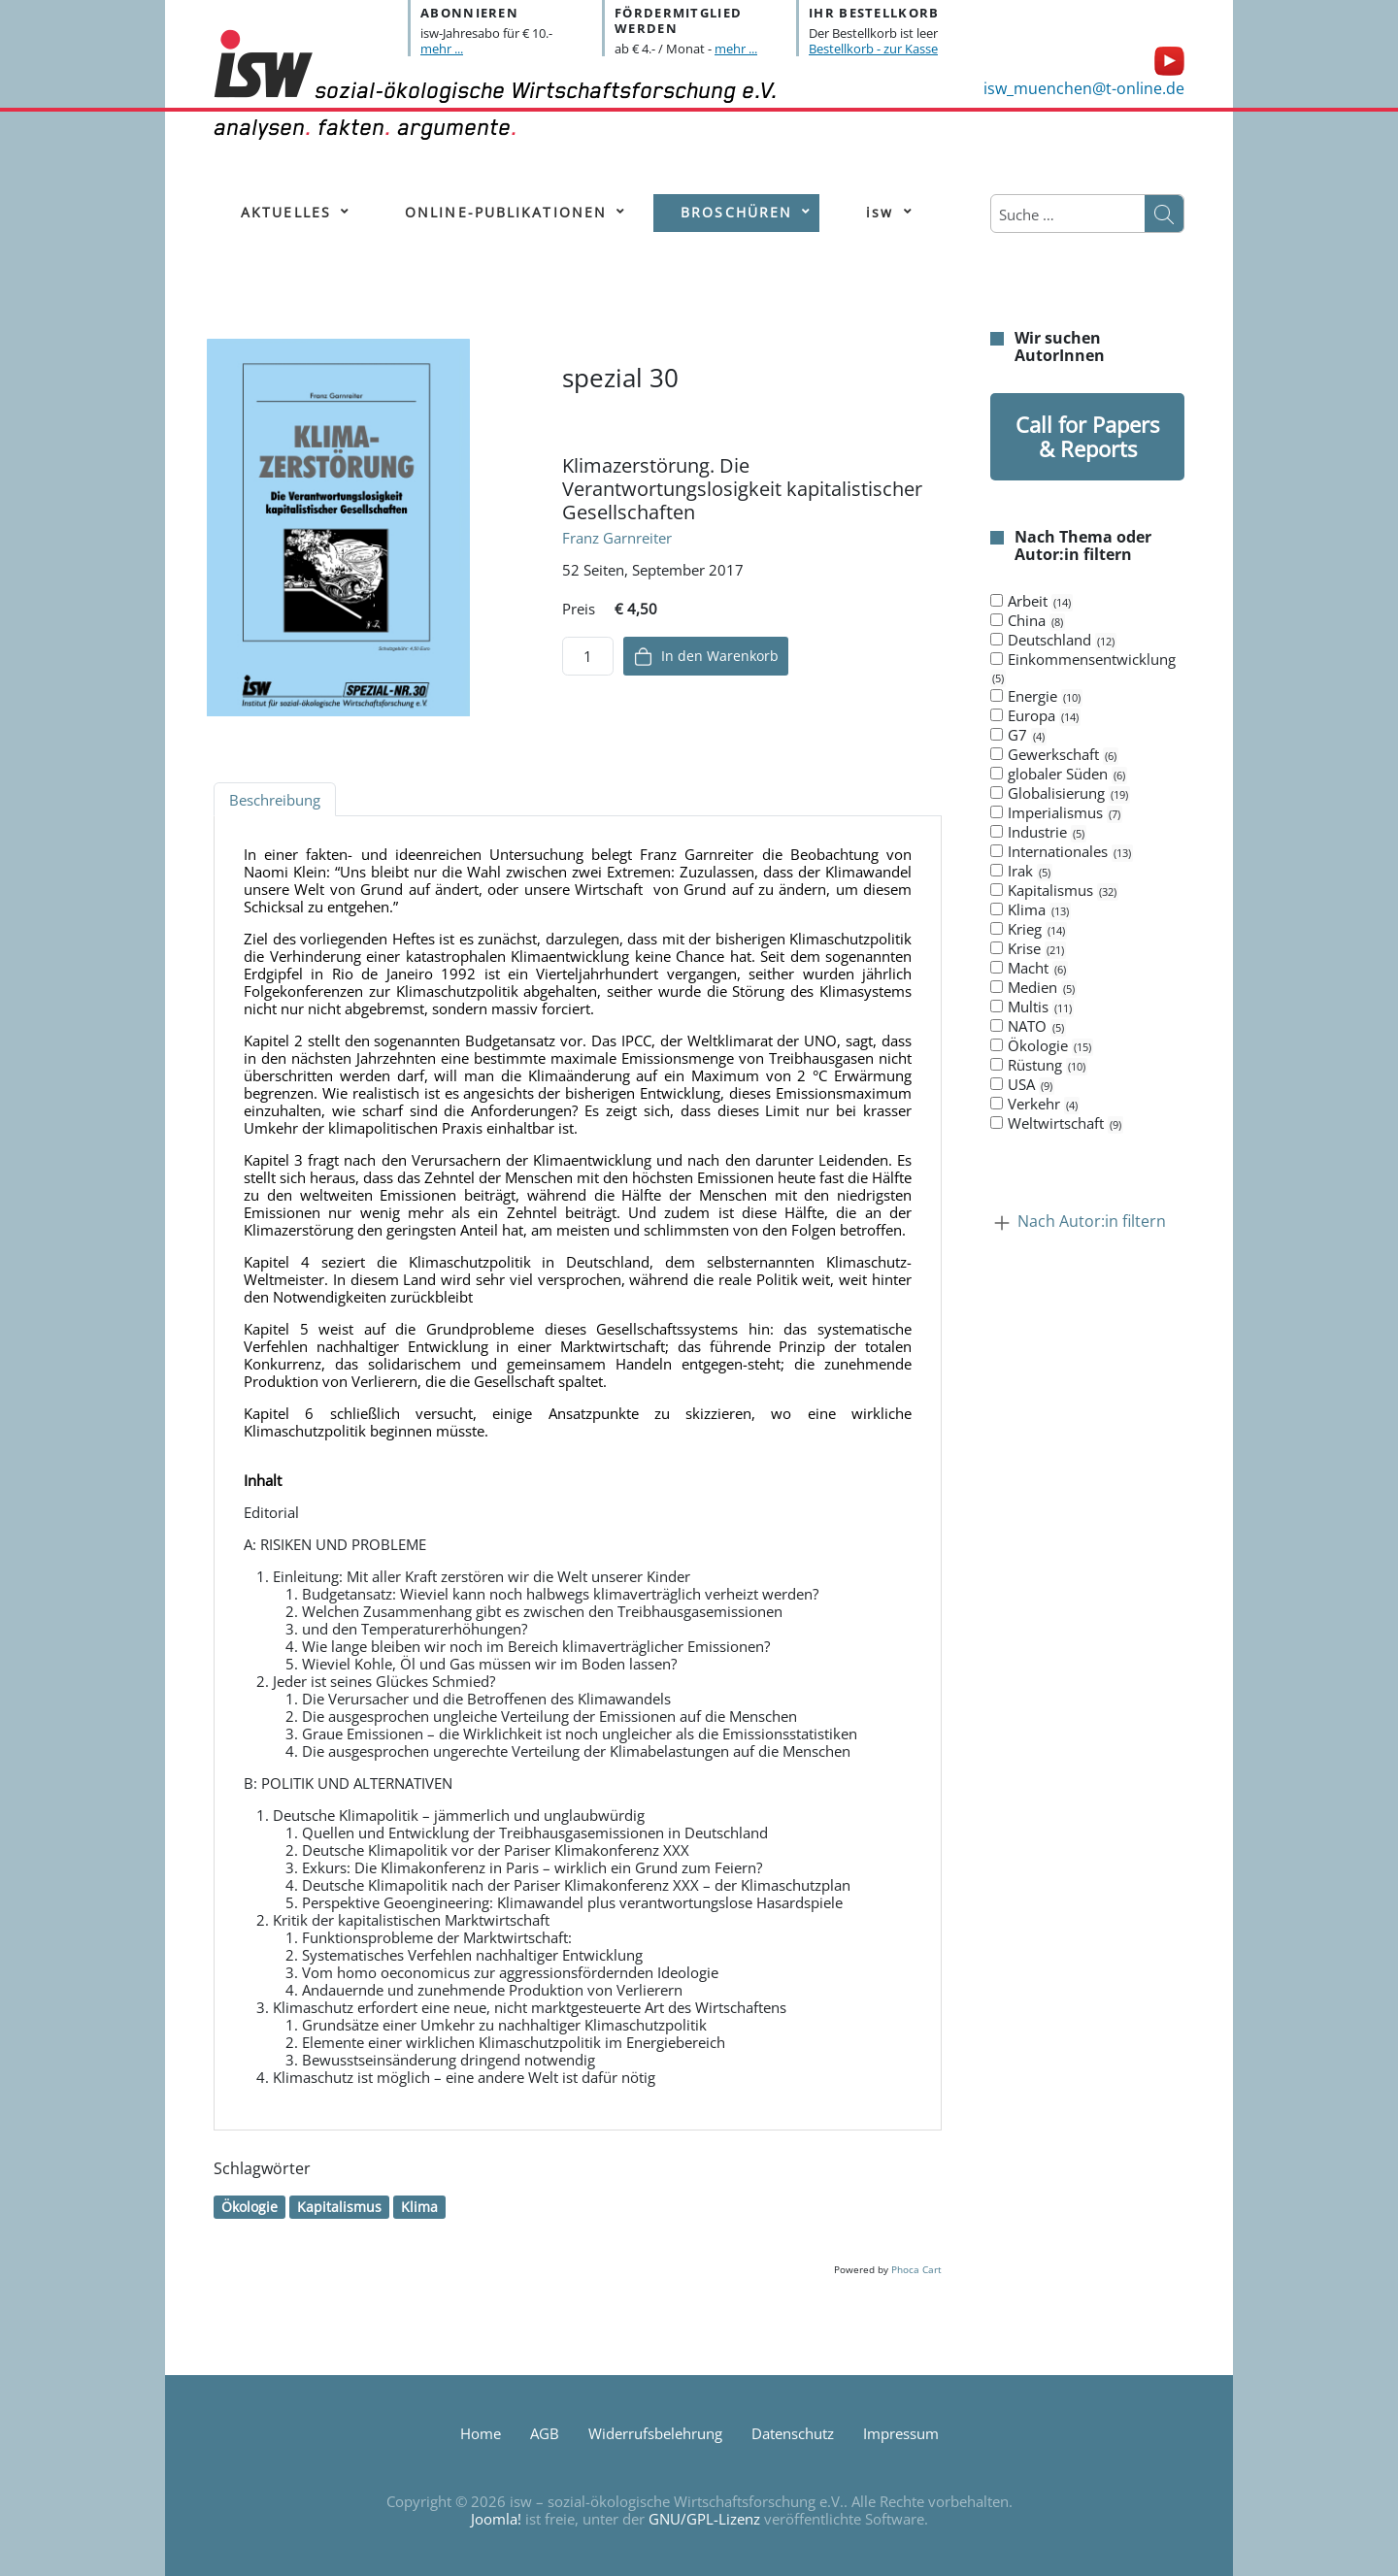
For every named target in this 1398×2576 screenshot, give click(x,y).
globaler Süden (1058, 774)
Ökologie (249, 2206)
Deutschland (1053, 640)
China (1027, 621)
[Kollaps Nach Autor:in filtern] (1002, 1222)
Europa (1035, 716)
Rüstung (1038, 1065)
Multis (1032, 1007)
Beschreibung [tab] (274, 799)
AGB (544, 2433)
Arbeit (1031, 601)
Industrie (1038, 832)
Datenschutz (792, 2433)
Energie (1036, 697)
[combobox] (1068, 214)
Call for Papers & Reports (1087, 436)
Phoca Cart (916, 2269)
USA (1022, 1085)
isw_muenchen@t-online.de (1083, 88)
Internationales (1061, 852)
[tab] (1087, 863)
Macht (1029, 968)
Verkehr (1035, 1104)
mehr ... (441, 48)
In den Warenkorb (706, 656)
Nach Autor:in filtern (1091, 1222)
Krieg (1028, 930)
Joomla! (496, 2518)
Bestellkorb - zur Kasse (873, 48)
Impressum (901, 2433)
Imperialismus (1056, 813)
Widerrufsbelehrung (655, 2433)
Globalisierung (1060, 794)
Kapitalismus (339, 2206)
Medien (1033, 988)
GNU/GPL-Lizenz (704, 2518)
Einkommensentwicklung (1083, 668)
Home (480, 2433)
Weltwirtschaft (1056, 1124)
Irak (1021, 871)
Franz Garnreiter (617, 537)
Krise (1028, 949)
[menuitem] (286, 213)
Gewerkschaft (1054, 755)
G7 (1018, 735)
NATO (1028, 1027)
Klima (419, 2206)
